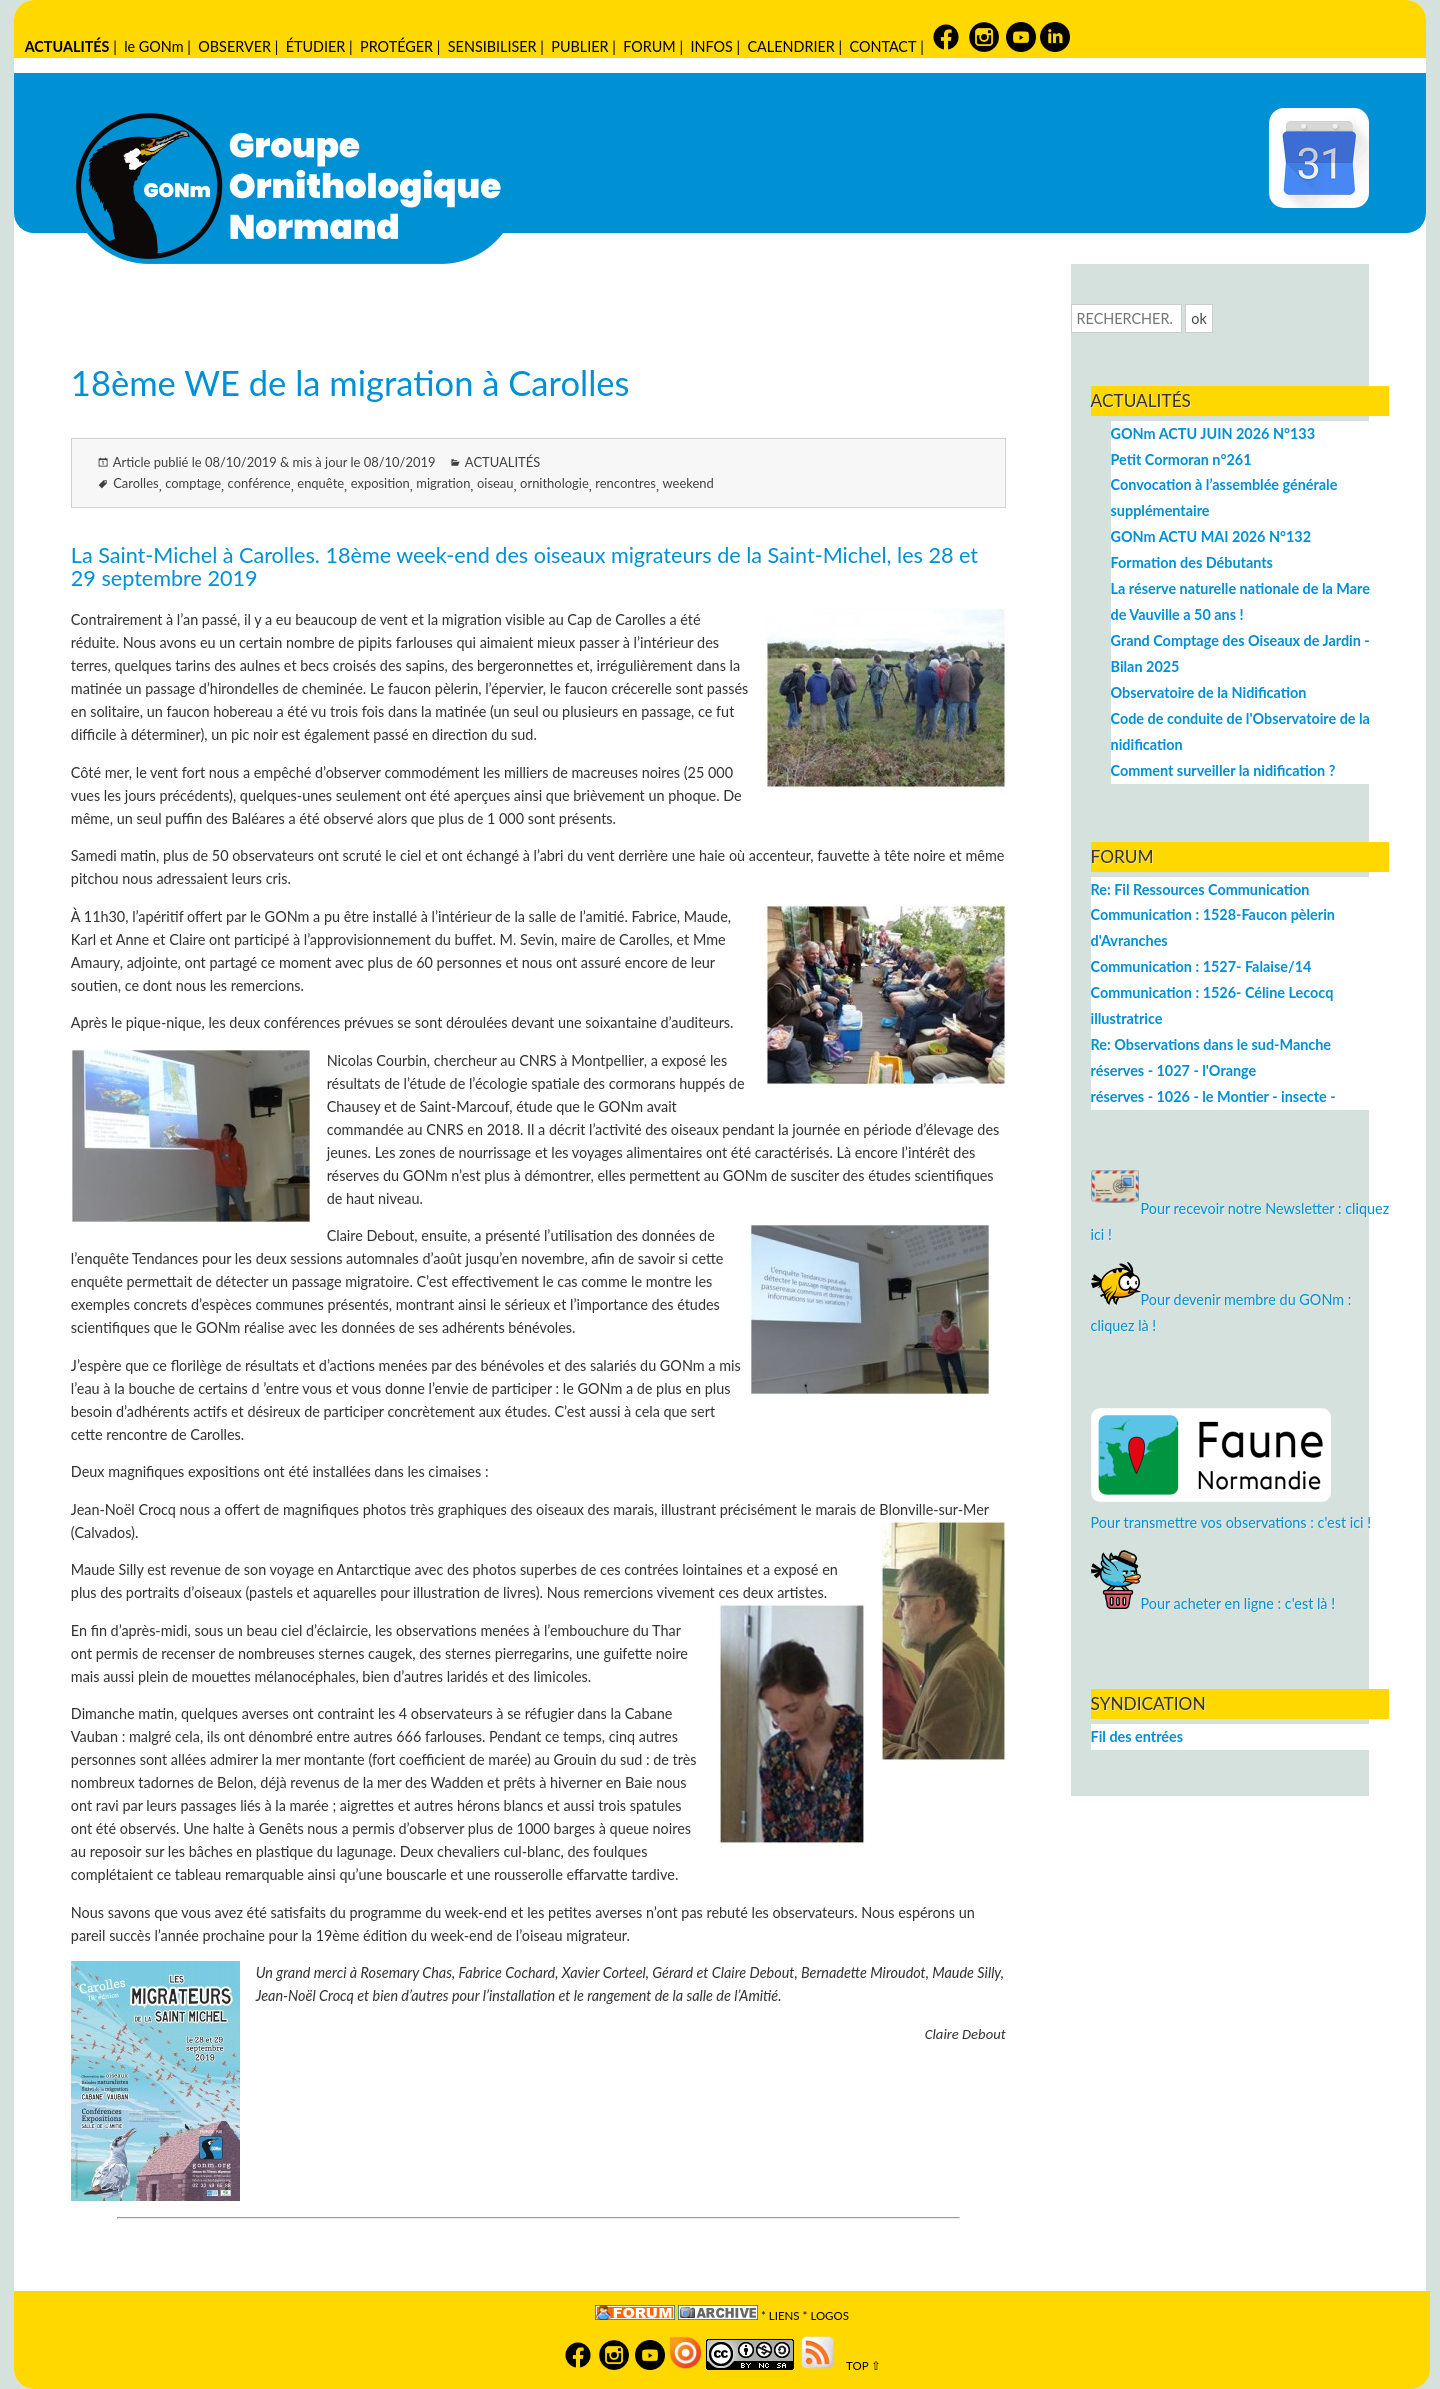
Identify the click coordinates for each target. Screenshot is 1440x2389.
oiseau (495, 483)
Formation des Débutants (1192, 562)
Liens (784, 2315)
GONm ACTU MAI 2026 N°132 (1211, 536)
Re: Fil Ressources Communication (1200, 889)
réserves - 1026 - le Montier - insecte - (1213, 1096)
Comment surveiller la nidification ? (1223, 770)
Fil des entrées (1137, 1736)
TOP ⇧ (859, 2365)
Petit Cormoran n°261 (1181, 459)
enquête (320, 483)
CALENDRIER (790, 46)
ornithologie (554, 483)
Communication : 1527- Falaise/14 (1201, 966)
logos (829, 2315)
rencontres (625, 483)
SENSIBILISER (492, 46)
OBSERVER (234, 46)
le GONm (153, 46)
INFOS (711, 46)
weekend (688, 483)
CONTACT (882, 46)
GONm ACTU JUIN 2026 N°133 (1213, 433)
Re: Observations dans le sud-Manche (1211, 1044)
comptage (193, 483)
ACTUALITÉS (67, 46)
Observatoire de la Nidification (1209, 692)
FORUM (649, 46)
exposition (380, 483)
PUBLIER (579, 46)
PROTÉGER (396, 46)
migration (443, 483)
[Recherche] (1126, 318)
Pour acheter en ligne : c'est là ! (1213, 1603)
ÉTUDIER (316, 46)
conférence (259, 483)
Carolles (135, 483)
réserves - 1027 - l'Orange (1174, 1070)
